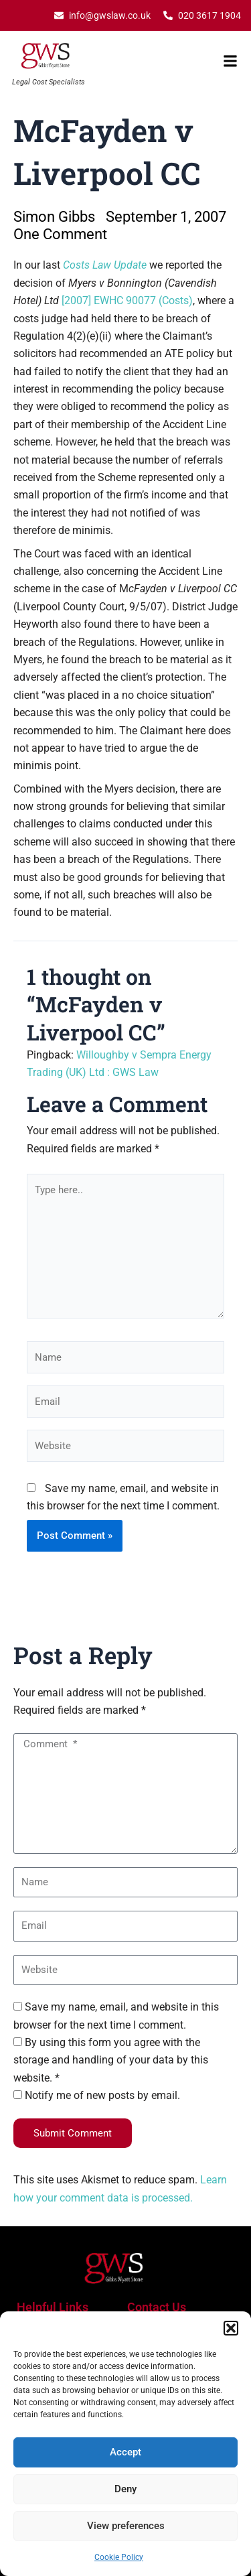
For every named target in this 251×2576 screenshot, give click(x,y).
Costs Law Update (105, 265)
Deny (125, 2489)
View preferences (126, 2526)
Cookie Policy (118, 2557)
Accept (125, 2452)
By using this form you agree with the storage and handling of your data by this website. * (110, 2060)
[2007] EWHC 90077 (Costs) (127, 300)
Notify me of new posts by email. (102, 2095)
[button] (231, 2328)
